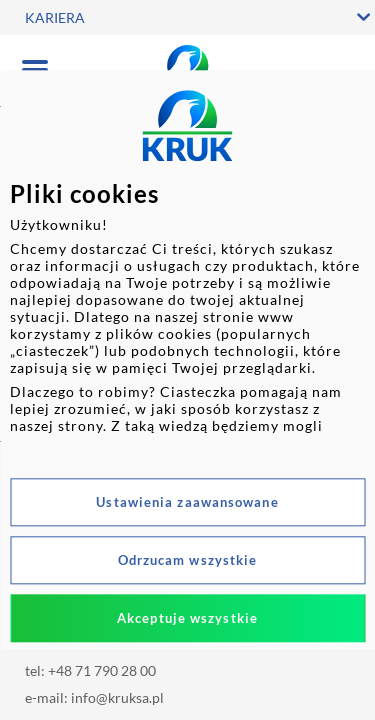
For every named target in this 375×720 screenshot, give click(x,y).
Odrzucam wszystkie (188, 561)
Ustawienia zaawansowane (187, 503)
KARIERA (55, 17)
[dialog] (187, 359)
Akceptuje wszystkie (187, 619)
